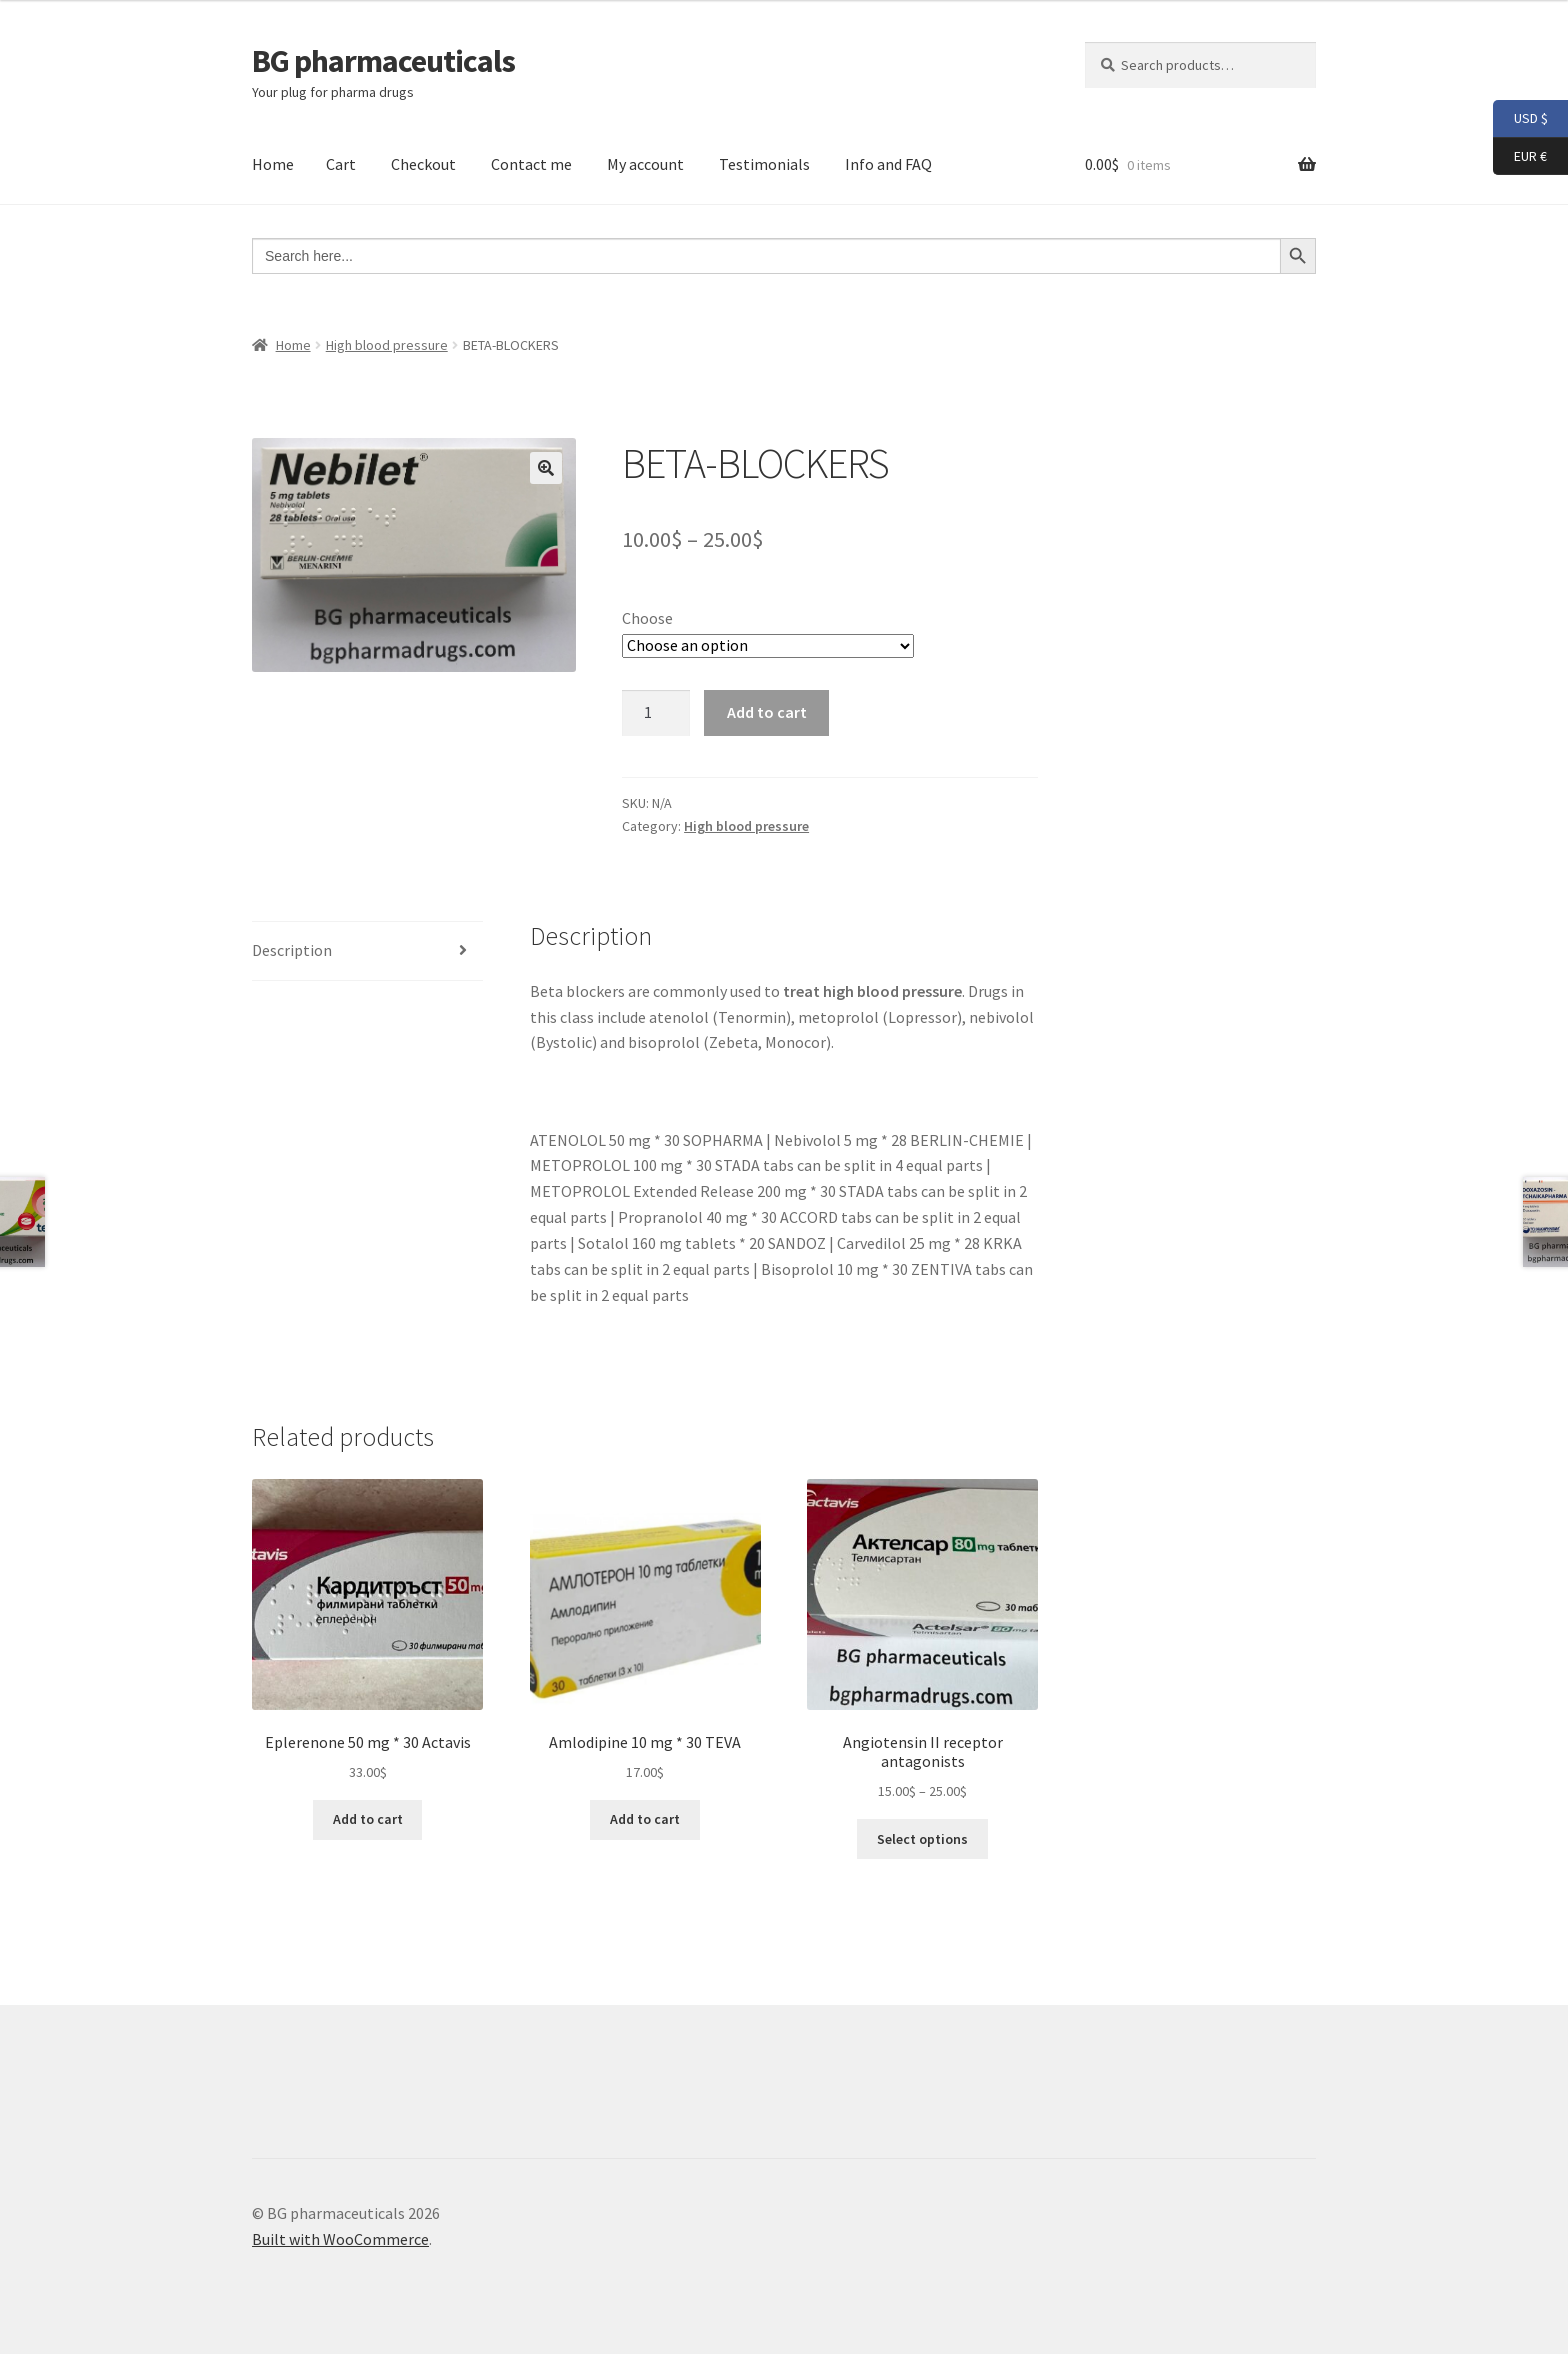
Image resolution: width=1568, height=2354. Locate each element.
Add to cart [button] (368, 1819)
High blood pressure (387, 345)
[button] (546, 468)
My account (645, 164)
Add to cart (767, 712)
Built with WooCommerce (340, 2239)
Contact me (531, 164)
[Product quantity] (656, 713)
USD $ (1520, 119)
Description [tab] (292, 950)
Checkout (423, 164)
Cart (341, 164)
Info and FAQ (888, 164)
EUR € (1520, 157)
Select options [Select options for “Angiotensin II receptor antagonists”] (922, 1839)
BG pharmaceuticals (383, 61)
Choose (647, 618)
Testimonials (764, 164)
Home (273, 164)
